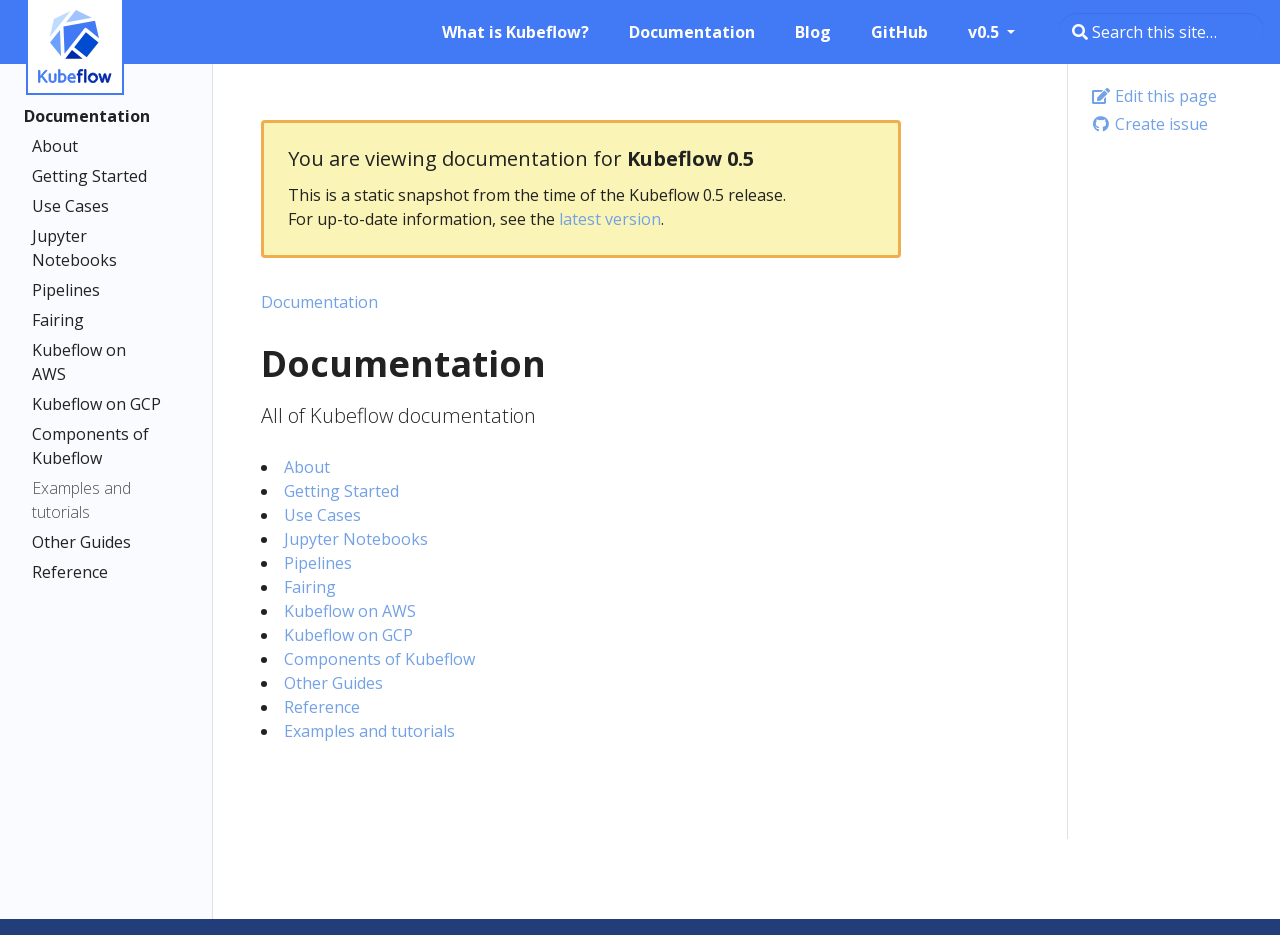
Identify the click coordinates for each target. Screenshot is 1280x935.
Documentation (87, 116)
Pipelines (66, 290)
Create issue (1149, 124)
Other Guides (81, 542)
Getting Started (89, 176)
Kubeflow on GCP (96, 404)
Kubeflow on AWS (79, 362)
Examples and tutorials (81, 500)
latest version (610, 219)
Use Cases (70, 206)
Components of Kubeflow (90, 446)
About (55, 146)
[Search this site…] (1162, 32)
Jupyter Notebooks (74, 248)
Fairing (58, 320)
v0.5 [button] (985, 32)
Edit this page (1154, 96)
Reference (70, 572)
